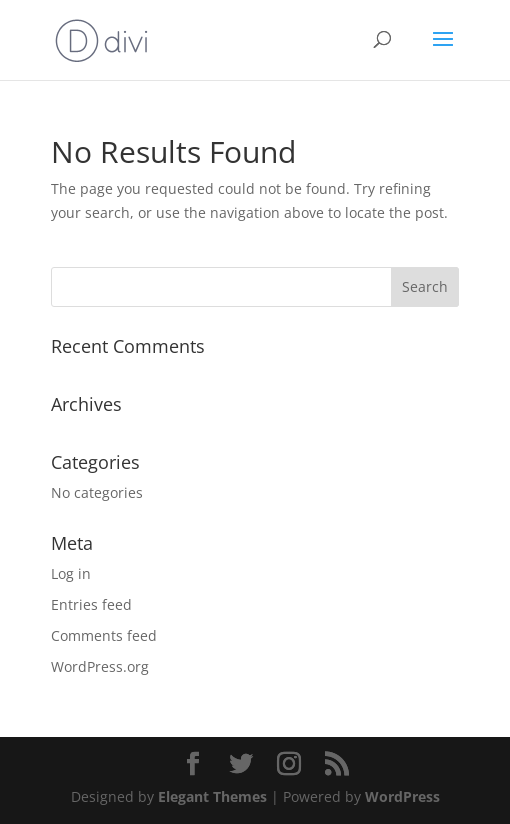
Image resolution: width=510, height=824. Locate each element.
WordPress (402, 796)
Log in (71, 573)
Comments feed (104, 635)
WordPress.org (100, 666)
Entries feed (91, 604)
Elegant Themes (212, 796)
